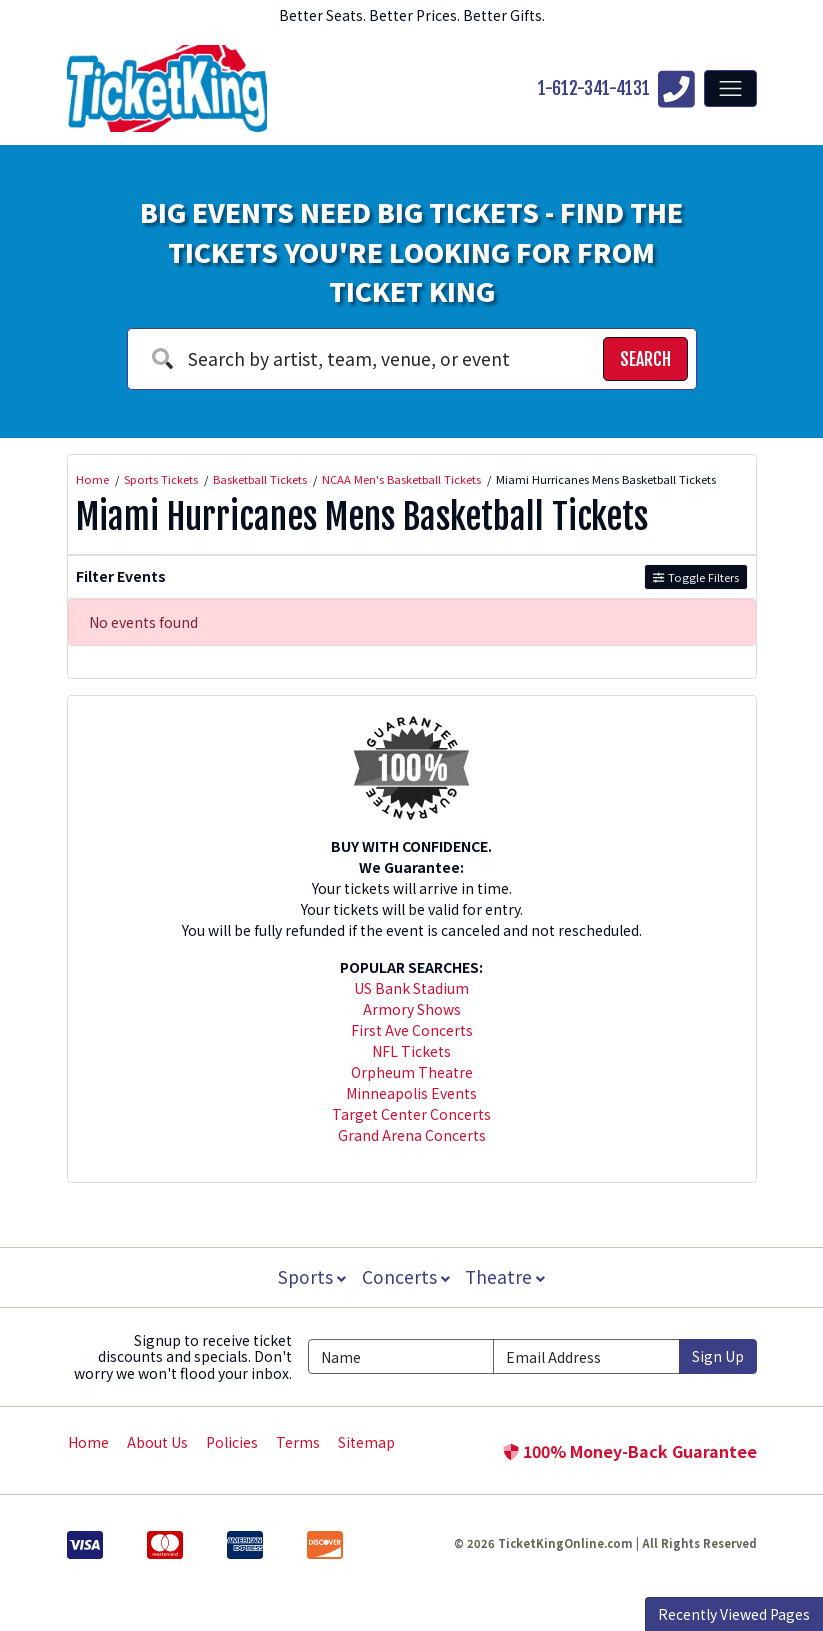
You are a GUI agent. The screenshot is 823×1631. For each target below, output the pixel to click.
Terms (298, 1442)
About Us (157, 1442)
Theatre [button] (507, 1276)
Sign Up (718, 1356)
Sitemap (366, 1442)
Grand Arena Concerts (412, 1135)
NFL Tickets (411, 1051)
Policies (232, 1442)
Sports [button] (310, 1276)
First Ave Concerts (412, 1030)
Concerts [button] (406, 1276)
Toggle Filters (695, 577)
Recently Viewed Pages (734, 1614)
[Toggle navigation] (730, 88)
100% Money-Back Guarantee (630, 1451)
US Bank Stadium (411, 988)
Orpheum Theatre (412, 1072)
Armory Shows (412, 1009)
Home (88, 1442)
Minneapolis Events (411, 1093)
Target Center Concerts (411, 1114)
